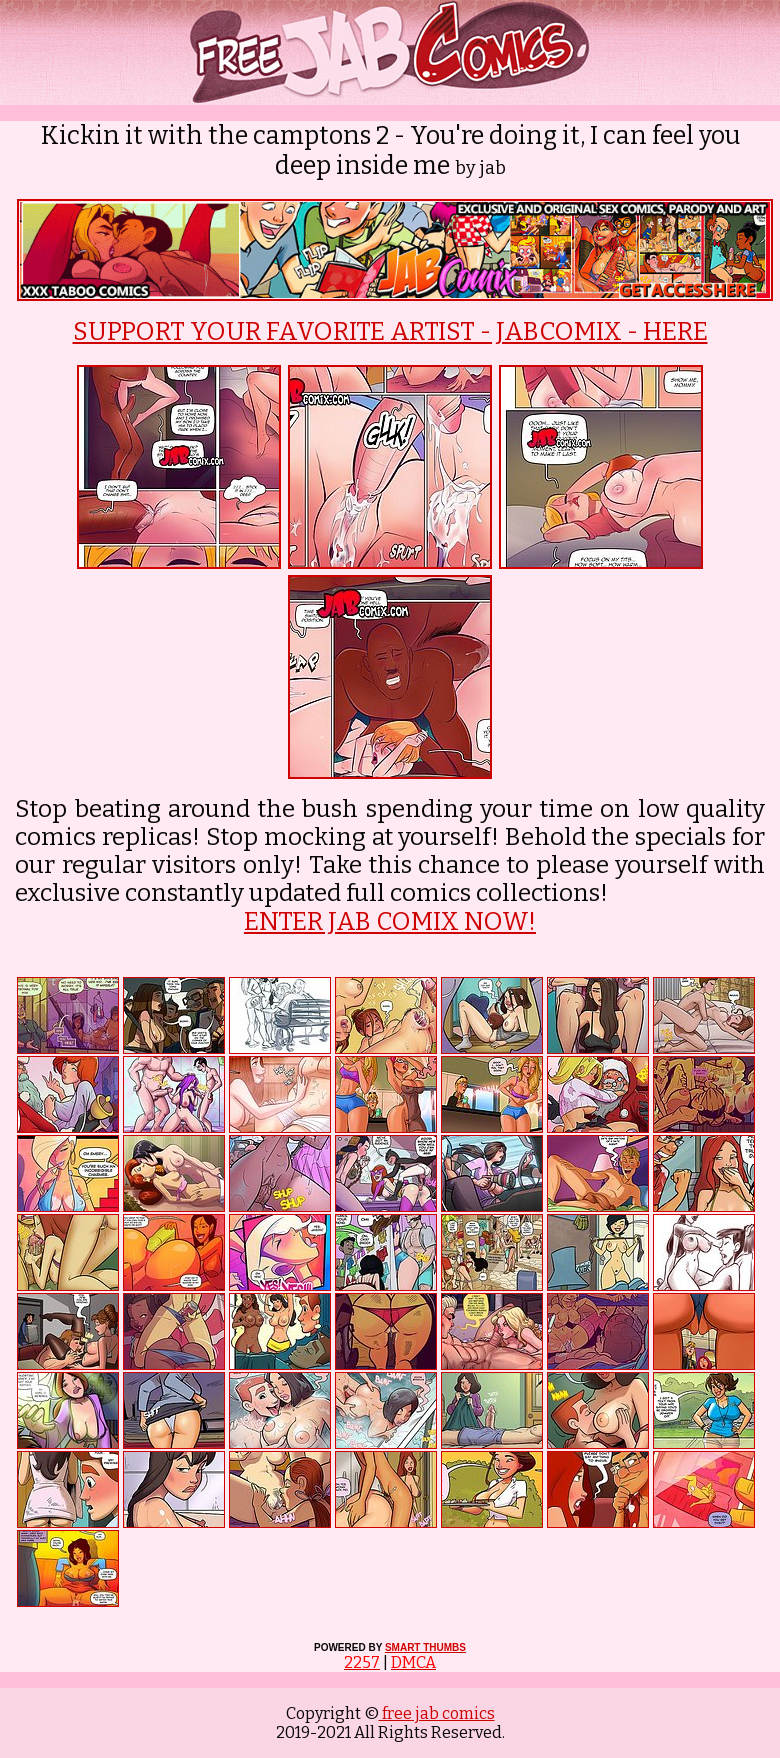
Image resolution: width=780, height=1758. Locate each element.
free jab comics (437, 1713)
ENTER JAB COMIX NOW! (390, 922)
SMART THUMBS (425, 1647)
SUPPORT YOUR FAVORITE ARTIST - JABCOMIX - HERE (390, 332)
